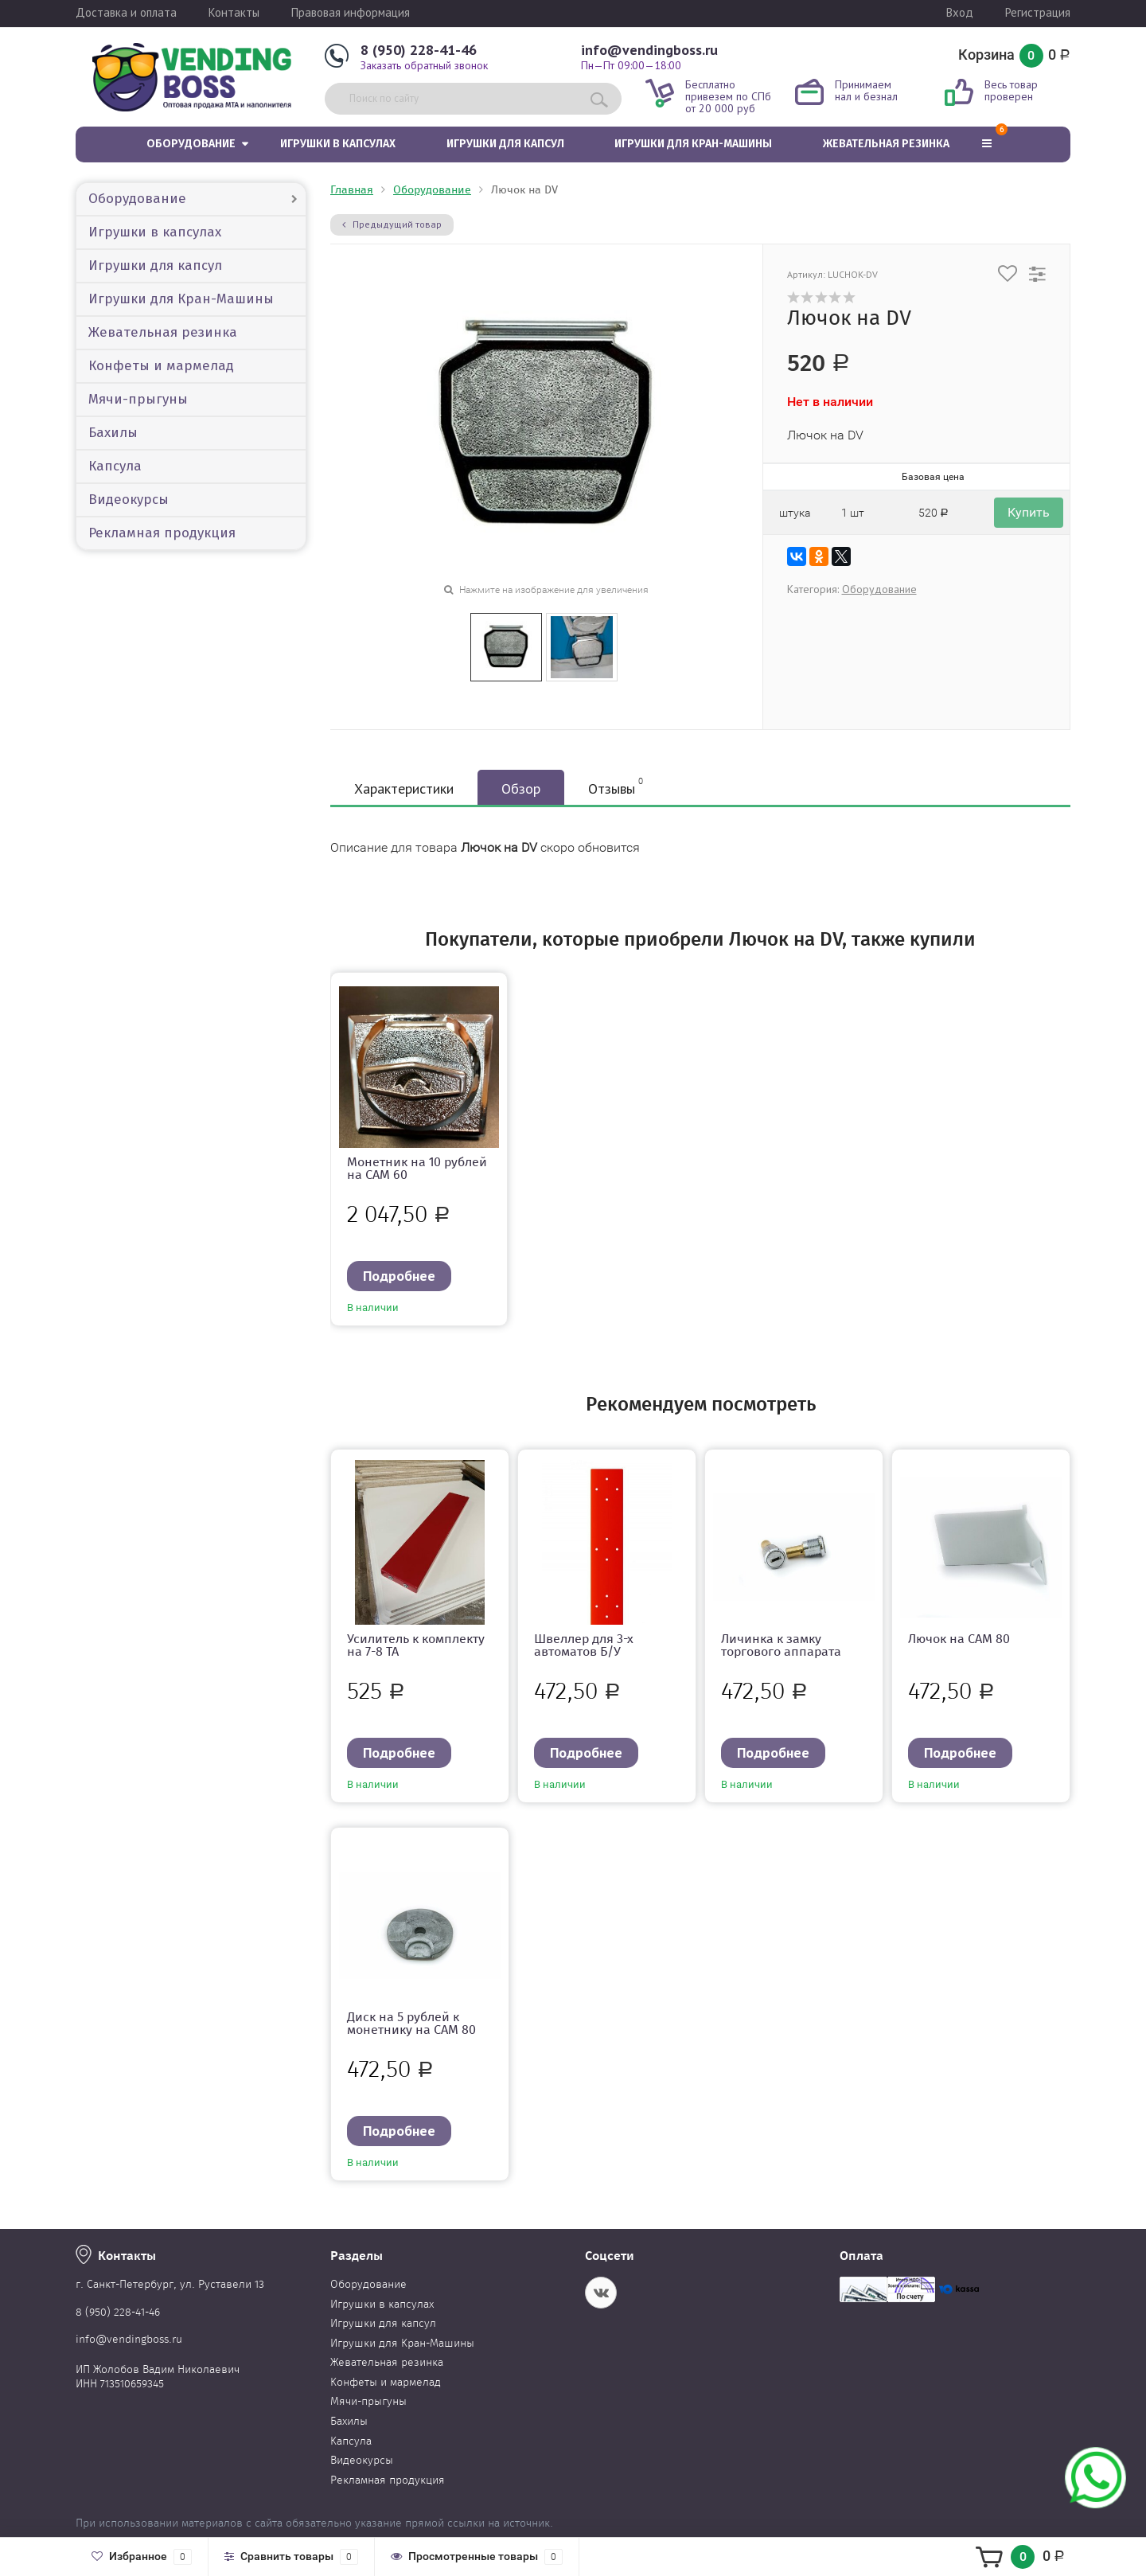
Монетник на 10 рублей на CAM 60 (417, 1168)
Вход (959, 12)
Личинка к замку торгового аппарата (781, 1645)
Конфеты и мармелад (161, 365)
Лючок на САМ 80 (959, 1638)
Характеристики (404, 788)
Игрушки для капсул (505, 143)
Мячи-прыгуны (138, 399)
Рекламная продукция (162, 533)
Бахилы (113, 432)
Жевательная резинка (886, 143)
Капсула (115, 466)
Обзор (520, 788)
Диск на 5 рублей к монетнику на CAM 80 (411, 2023)
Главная (351, 190)
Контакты (234, 12)
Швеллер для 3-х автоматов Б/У (583, 1645)
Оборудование (191, 143)
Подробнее (399, 1276)
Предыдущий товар (392, 224)
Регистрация (1037, 12)
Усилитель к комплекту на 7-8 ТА (416, 1645)
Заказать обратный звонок (424, 65)
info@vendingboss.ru (649, 50)
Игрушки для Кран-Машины (693, 143)
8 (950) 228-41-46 (419, 50)
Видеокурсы (128, 499)
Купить (1029, 512)
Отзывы (615, 786)
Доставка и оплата (126, 12)
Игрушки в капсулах (338, 143)
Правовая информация (350, 12)
